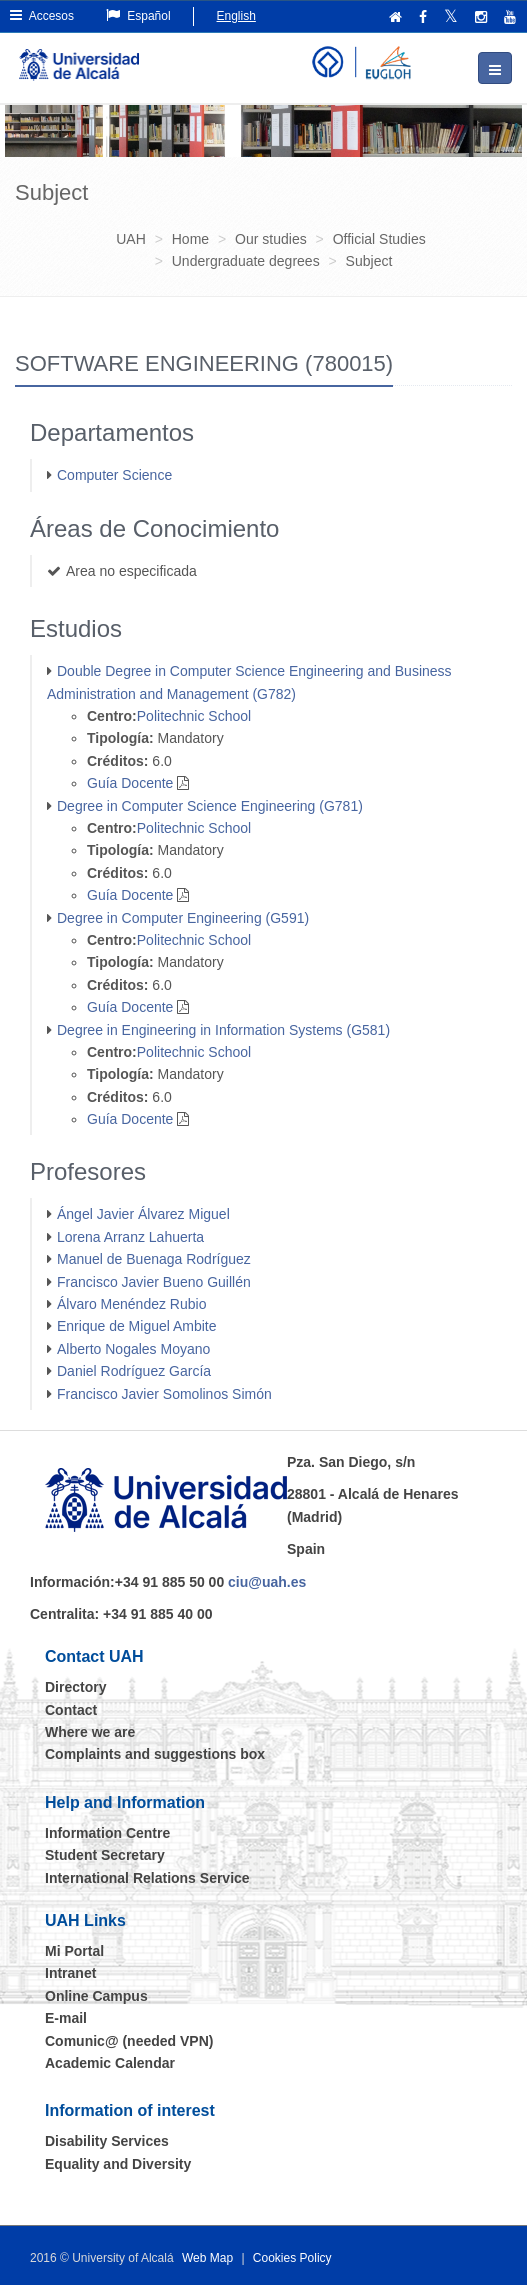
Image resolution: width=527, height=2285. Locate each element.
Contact (71, 1710)
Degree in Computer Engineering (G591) (183, 918)
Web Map (207, 2258)
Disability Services (107, 2141)
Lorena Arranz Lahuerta (130, 1237)
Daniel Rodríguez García (134, 1371)
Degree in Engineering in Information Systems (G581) (223, 1030)
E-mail (66, 2018)
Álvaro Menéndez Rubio (131, 1304)
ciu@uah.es (267, 1582)
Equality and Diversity (118, 2164)
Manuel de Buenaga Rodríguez (154, 1259)
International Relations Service (147, 1878)
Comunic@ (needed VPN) (129, 2041)
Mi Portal (74, 1951)
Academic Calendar (110, 2063)
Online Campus (96, 1996)
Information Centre (107, 1833)
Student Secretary (105, 1855)
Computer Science (114, 475)
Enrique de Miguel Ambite (137, 1326)
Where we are (90, 1732)
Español (138, 15)
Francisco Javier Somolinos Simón (164, 1394)
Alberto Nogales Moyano (133, 1349)
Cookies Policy (292, 2258)
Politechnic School (194, 716)
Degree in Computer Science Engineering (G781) (210, 806)
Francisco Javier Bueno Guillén (154, 1282)
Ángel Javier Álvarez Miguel (143, 1214)
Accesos (42, 15)
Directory (75, 1687)
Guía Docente (130, 783)
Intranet (70, 1973)
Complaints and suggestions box (155, 1754)
